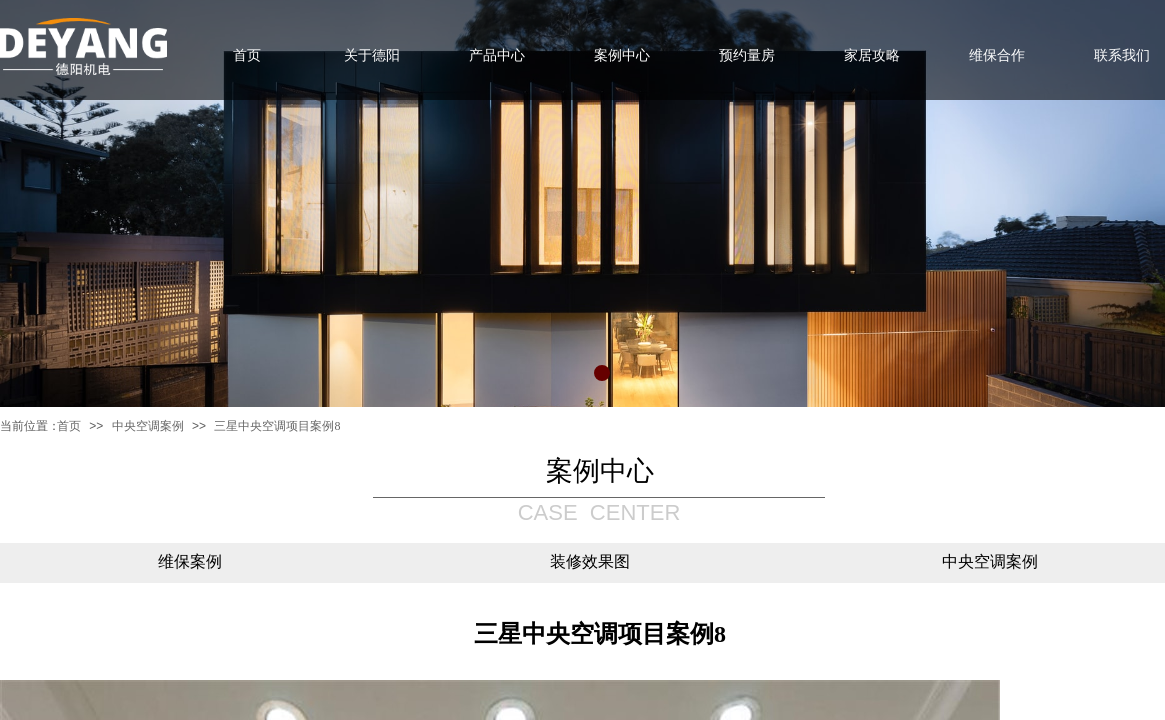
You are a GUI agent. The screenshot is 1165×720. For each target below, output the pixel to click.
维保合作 (997, 55)
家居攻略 (872, 55)
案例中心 (622, 55)
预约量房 (747, 55)
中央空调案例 (148, 426)
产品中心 (497, 55)
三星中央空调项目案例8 (277, 426)
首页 (69, 426)
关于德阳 (372, 55)
